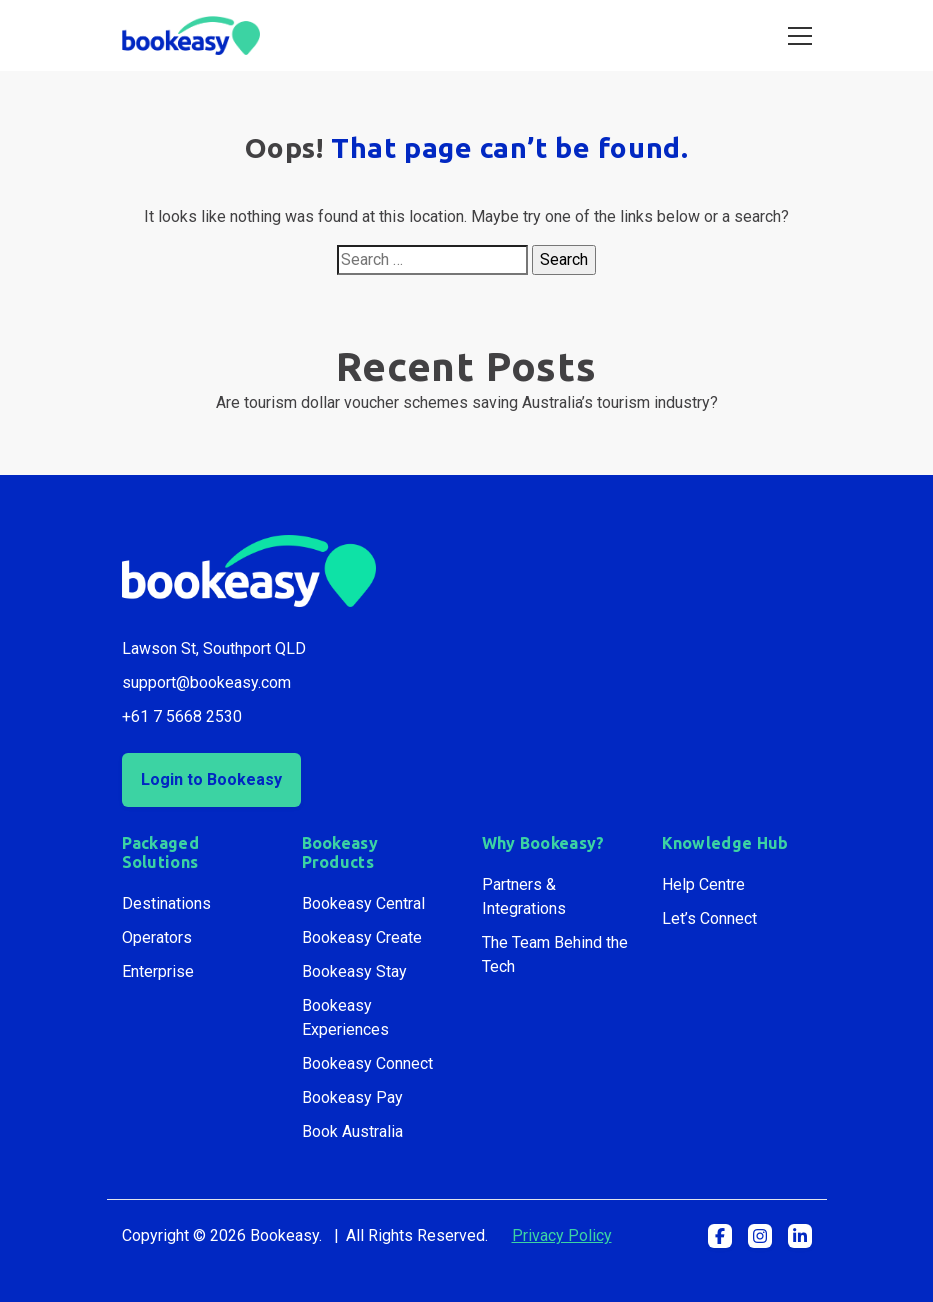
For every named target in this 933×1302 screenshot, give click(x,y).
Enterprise (158, 971)
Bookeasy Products (340, 852)
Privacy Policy (562, 1235)
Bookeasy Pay (352, 1097)
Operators (157, 937)
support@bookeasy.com (206, 682)
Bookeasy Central (363, 903)
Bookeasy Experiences (345, 1017)
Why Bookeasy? (543, 843)
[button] (720, 1236)
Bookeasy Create (362, 937)
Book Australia (352, 1131)
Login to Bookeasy (211, 779)
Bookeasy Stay (354, 971)
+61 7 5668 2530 (182, 716)
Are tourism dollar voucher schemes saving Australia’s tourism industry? (467, 402)
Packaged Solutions (161, 852)
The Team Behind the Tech (555, 954)
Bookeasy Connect (367, 1063)
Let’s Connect (709, 918)
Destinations (166, 903)
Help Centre (703, 884)
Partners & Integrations (524, 896)
